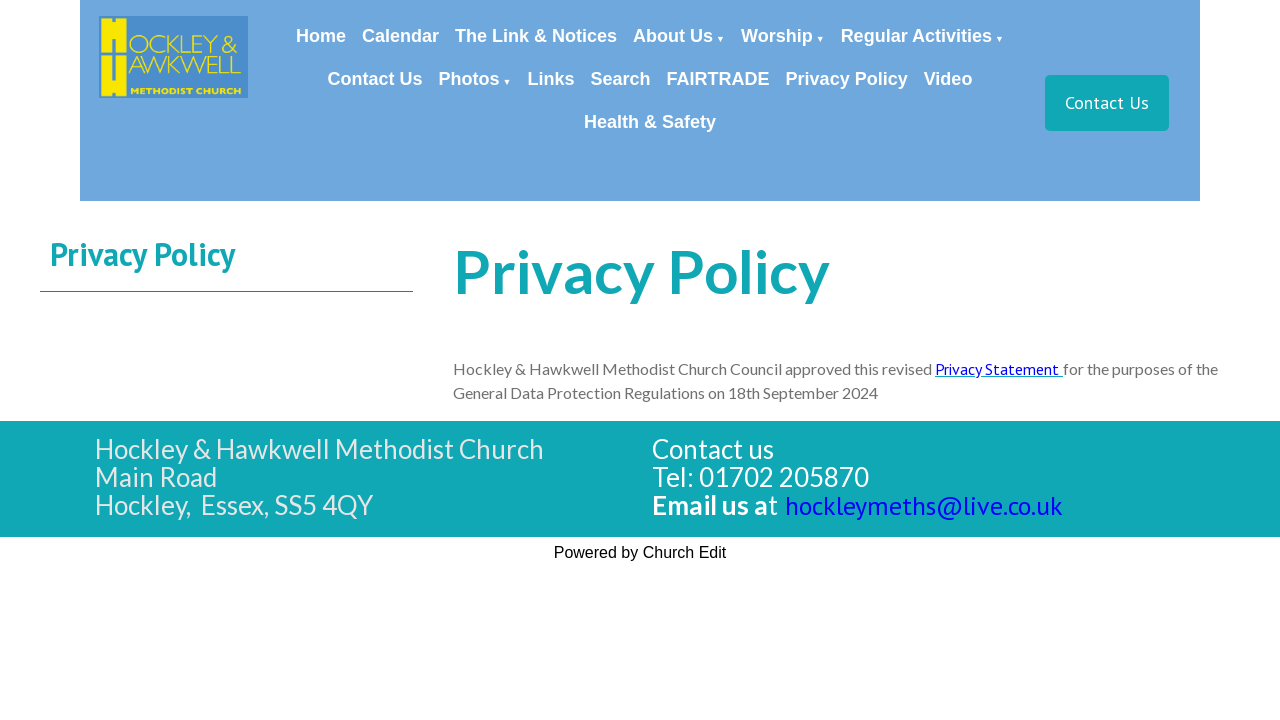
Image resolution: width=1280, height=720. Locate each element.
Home (321, 36)
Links (551, 79)
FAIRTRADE (718, 79)
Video (948, 79)
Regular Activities (916, 36)
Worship (777, 36)
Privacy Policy (847, 79)
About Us (673, 36)
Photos (469, 79)
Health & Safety (650, 122)
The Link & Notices (536, 36)
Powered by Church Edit (640, 552)
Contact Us (375, 79)
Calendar (400, 36)
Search (621, 79)
